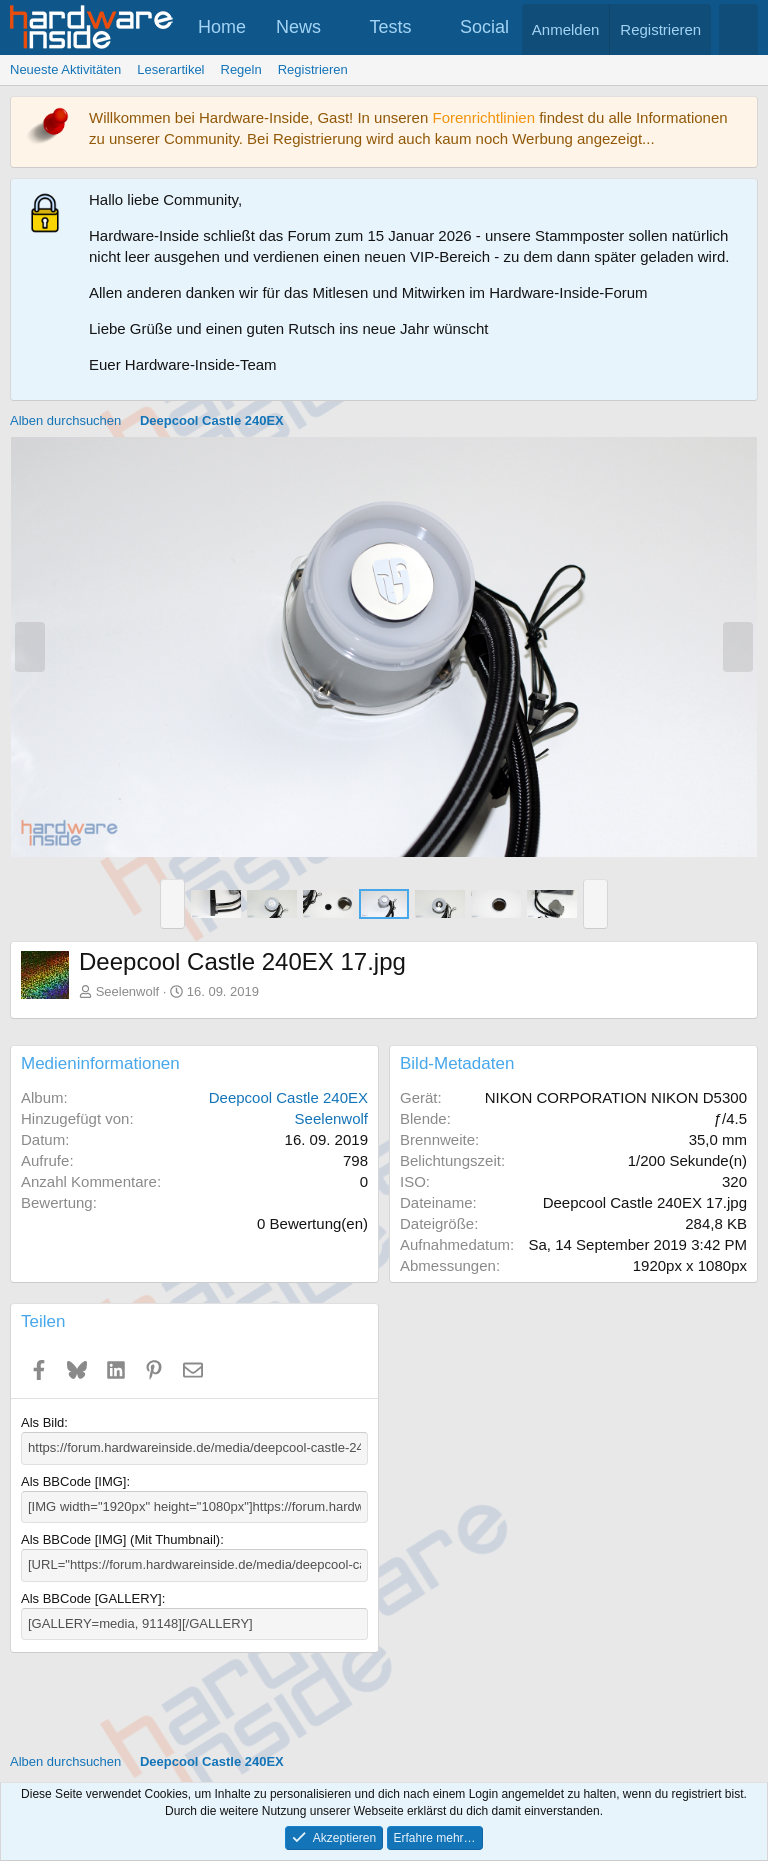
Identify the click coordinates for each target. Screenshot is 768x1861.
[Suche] (738, 29)
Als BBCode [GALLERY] (91, 1597)
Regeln (241, 69)
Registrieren (313, 69)
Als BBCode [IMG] (73, 1481)
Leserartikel (170, 69)
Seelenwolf (128, 991)
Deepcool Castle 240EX (288, 1097)
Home (222, 27)
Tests (391, 27)
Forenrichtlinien (483, 117)
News (298, 27)
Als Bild (42, 1422)
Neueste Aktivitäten (65, 69)
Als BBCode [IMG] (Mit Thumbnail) (120, 1539)
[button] (339, 27)
